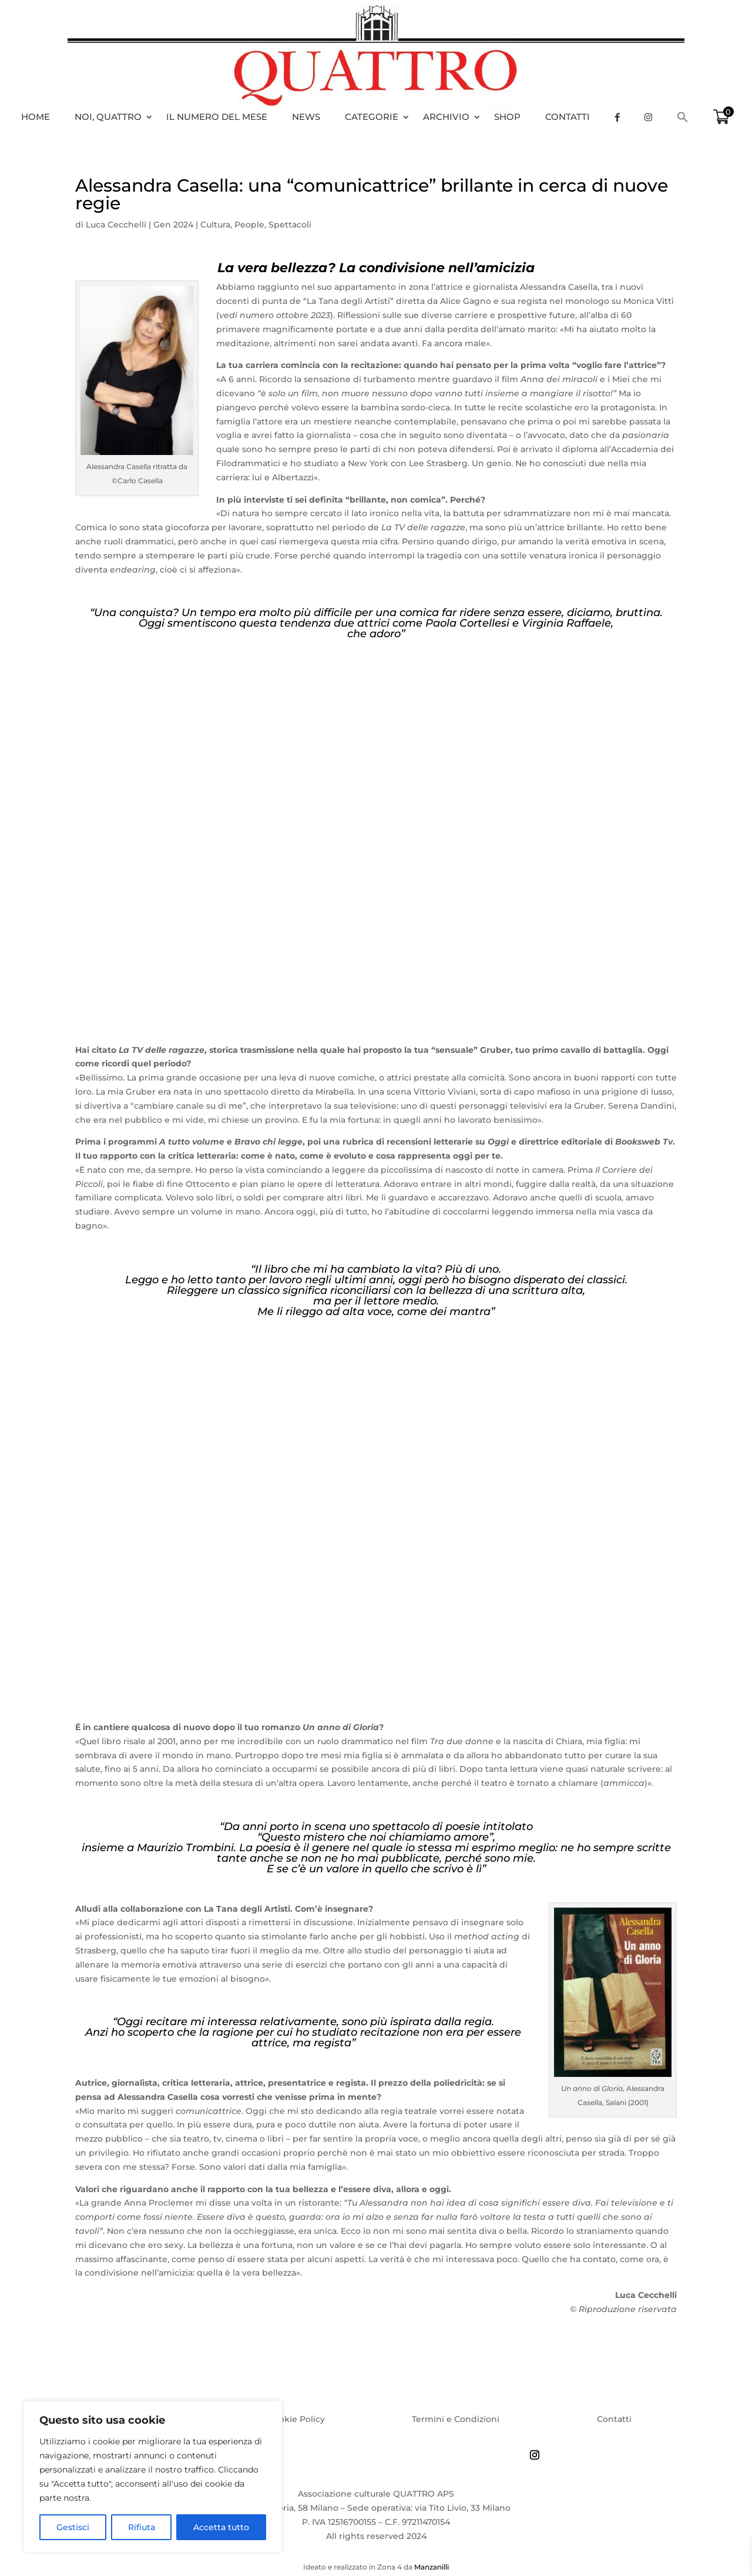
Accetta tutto (221, 2527)
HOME (35, 116)
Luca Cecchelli (116, 224)
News (306, 116)
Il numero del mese (216, 116)
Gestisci (72, 2527)
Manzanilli (431, 2566)
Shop (507, 116)
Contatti (567, 116)
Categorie (371, 116)
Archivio (446, 116)
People (249, 224)
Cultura (215, 224)
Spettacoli (289, 224)
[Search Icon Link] (688, 117)
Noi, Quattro (108, 116)
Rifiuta (141, 2527)
